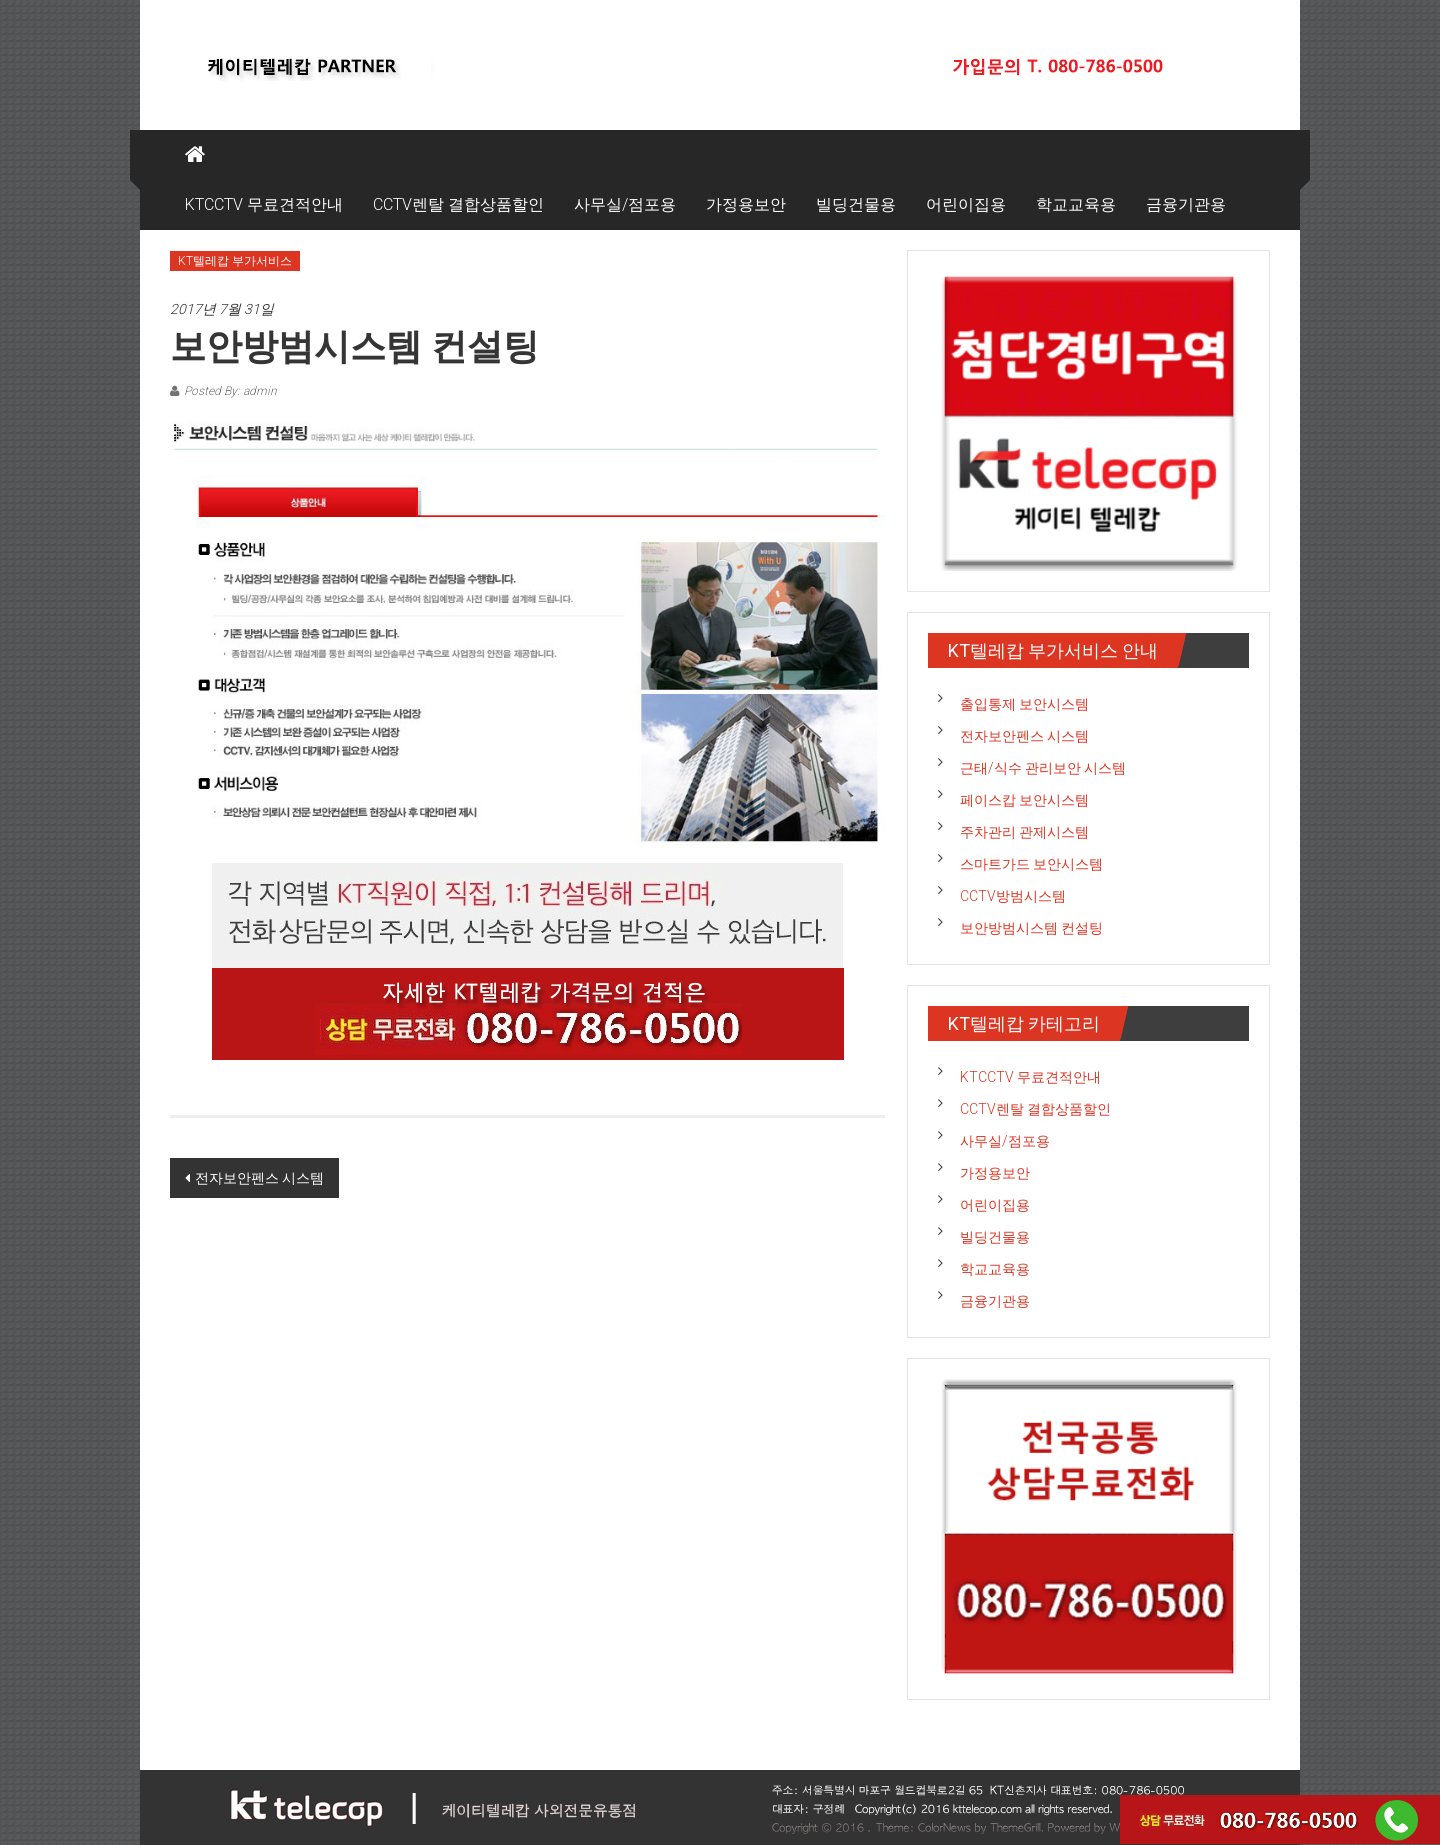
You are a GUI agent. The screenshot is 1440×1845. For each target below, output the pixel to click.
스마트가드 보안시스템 (1031, 864)
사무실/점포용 (625, 204)
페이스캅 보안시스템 (1024, 800)
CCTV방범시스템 (1013, 896)
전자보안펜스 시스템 (259, 1178)
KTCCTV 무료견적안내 (264, 204)
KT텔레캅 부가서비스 (235, 261)
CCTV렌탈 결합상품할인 (458, 204)
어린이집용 (966, 204)
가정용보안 (746, 204)
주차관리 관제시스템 (1024, 832)
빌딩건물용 (856, 204)
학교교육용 (1076, 204)
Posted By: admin (230, 391)
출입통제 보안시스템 (1024, 704)
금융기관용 (1186, 204)
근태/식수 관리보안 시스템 (1043, 768)
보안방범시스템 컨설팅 (1031, 928)
